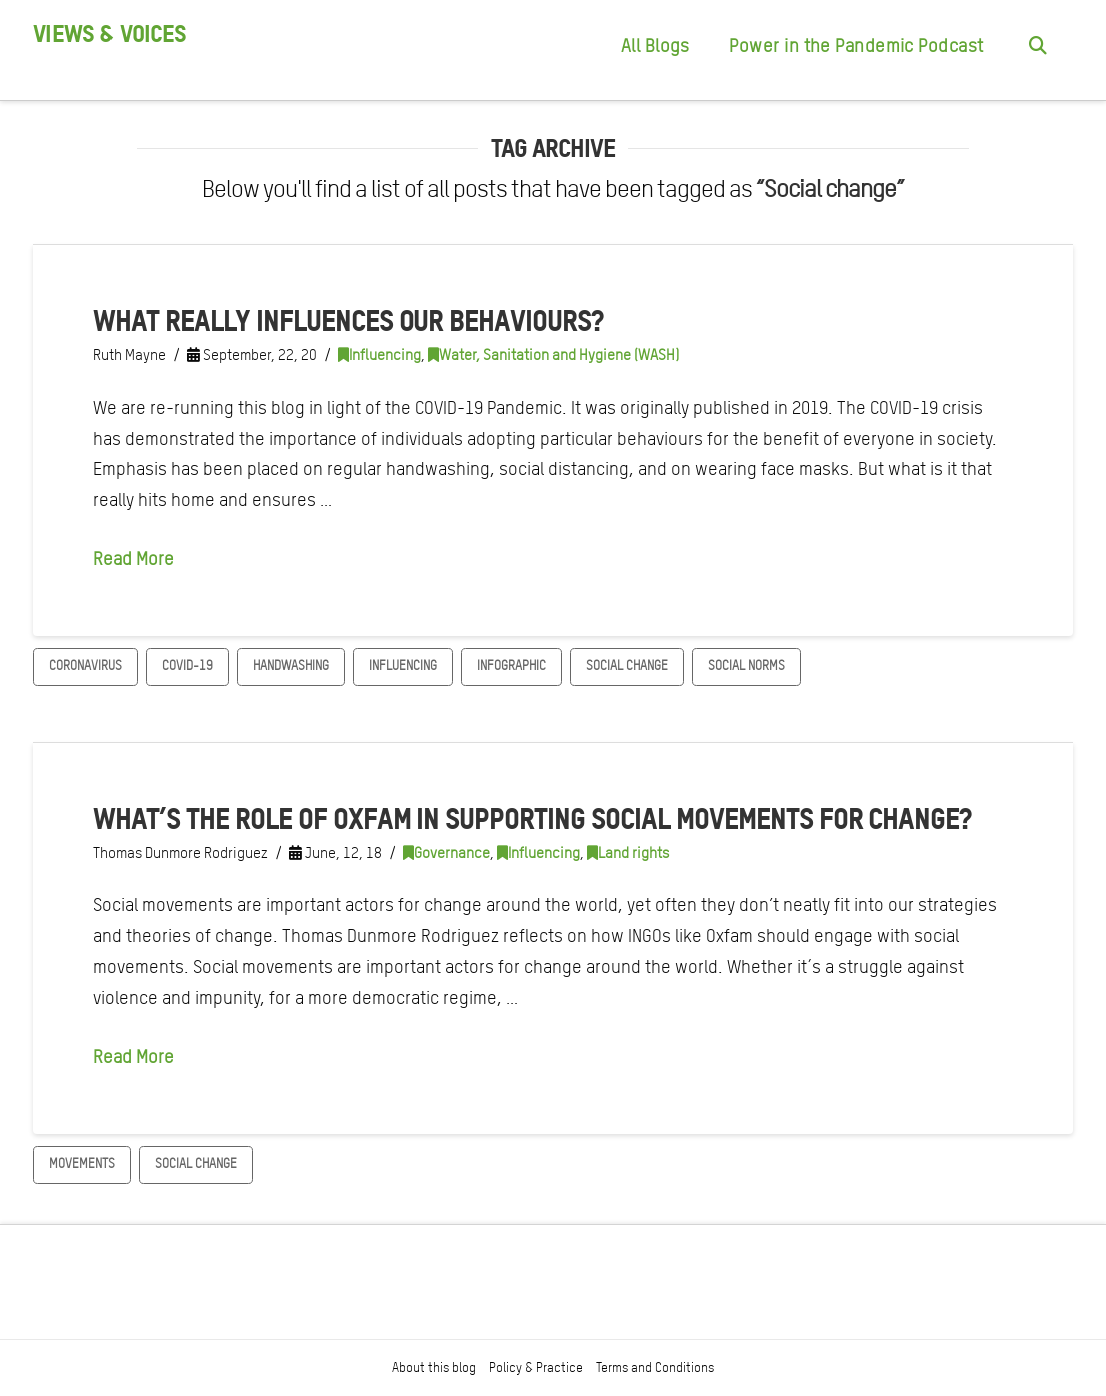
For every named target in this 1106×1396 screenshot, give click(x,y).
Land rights (628, 853)
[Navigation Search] (1038, 50)
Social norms (746, 665)
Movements (82, 1163)
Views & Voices (109, 34)
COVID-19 (187, 665)
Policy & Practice (536, 1367)
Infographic (511, 665)
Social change (627, 665)
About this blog (434, 1367)
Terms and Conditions (655, 1367)
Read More (133, 558)
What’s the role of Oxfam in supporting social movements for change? (532, 818)
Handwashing (291, 665)
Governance (446, 853)
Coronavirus (85, 665)
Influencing (379, 355)
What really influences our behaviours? (348, 320)
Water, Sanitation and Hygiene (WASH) (553, 355)
